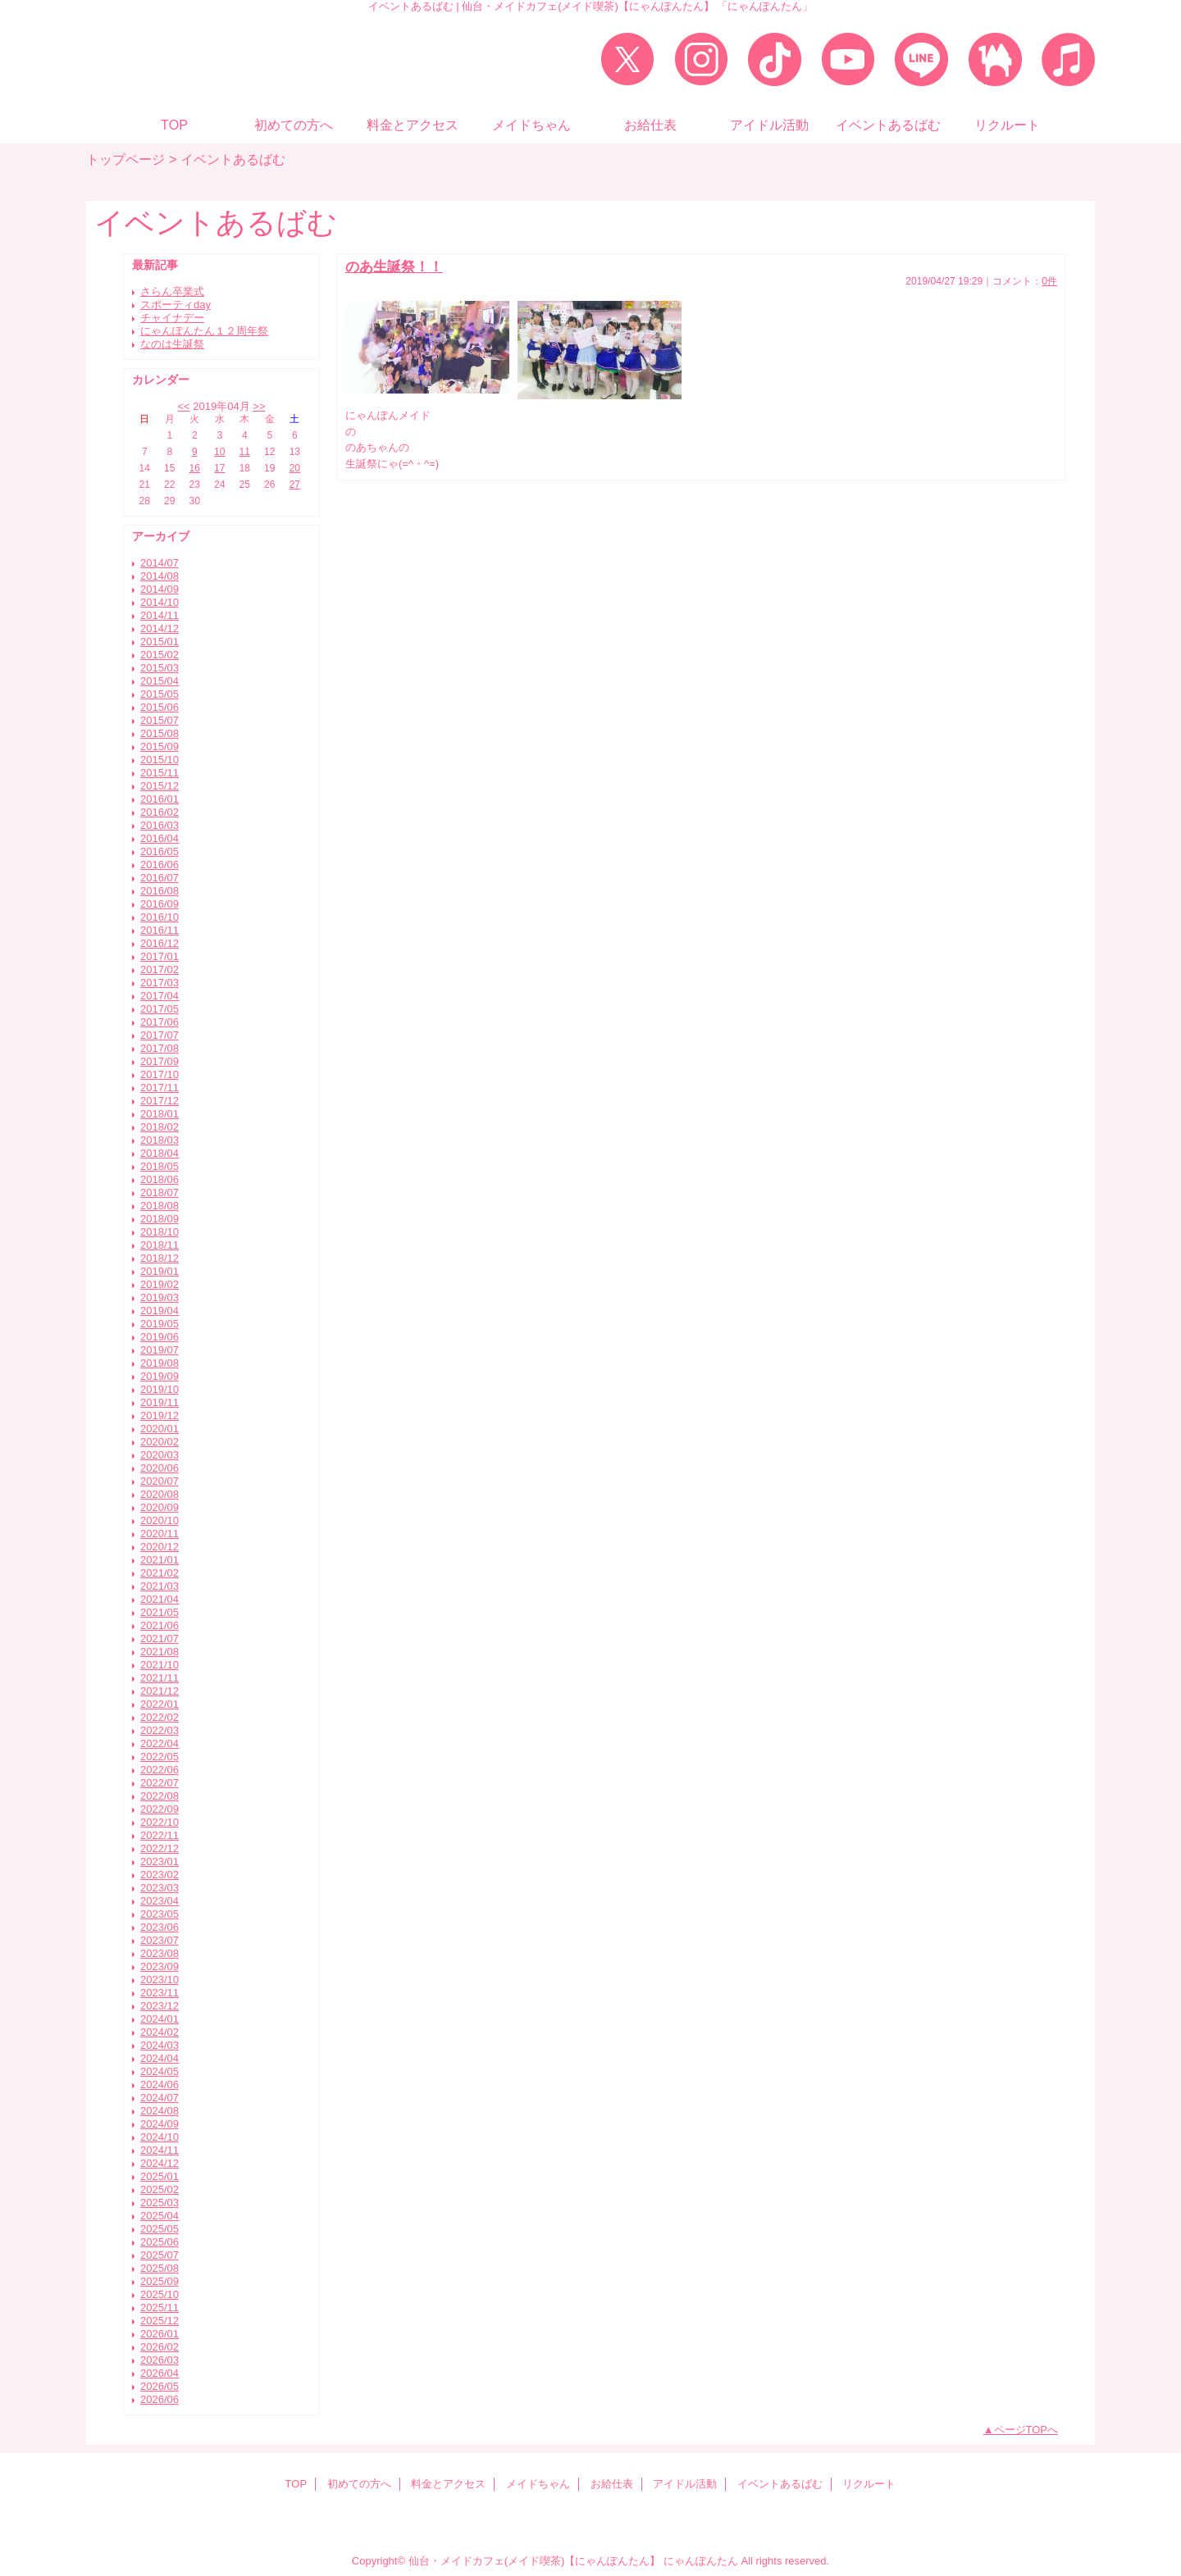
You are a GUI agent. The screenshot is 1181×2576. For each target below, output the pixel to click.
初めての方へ (359, 2484)
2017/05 (159, 1009)
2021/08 (159, 1651)
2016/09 (159, 904)
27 (295, 484)
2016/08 (159, 891)
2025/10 (159, 2294)
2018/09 (159, 1219)
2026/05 (159, 2386)
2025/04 (159, 2216)
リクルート (869, 2484)
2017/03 (159, 982)
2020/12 (159, 1547)
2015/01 (159, 641)
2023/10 (159, 1979)
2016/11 (159, 930)
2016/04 (159, 838)
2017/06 (159, 1022)
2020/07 (159, 1481)
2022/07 (159, 1783)
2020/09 (159, 1507)
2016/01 (159, 799)
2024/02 (159, 2032)
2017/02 (159, 969)
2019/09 (159, 1376)
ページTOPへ (1026, 2430)
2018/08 (159, 1205)
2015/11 (159, 773)
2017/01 (159, 956)
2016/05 (159, 851)
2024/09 (159, 2124)
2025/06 (159, 2242)
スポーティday (175, 304)
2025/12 (159, 2320)
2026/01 (159, 2334)
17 (219, 468)
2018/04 (159, 1153)
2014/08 (159, 576)
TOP (174, 124)
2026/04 (159, 2373)
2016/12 (159, 943)
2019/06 (159, 1337)
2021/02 (159, 1573)
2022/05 (159, 1756)
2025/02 (159, 2189)
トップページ (125, 159)
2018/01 (159, 1114)
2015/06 (159, 707)
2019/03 (159, 1297)
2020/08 (159, 1494)
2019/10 (159, 1389)
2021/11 (159, 1678)
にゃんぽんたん (700, 2561)
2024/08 (159, 2111)
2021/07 (159, 1638)
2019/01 (159, 1271)
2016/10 (159, 917)
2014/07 (159, 563)
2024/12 (159, 2163)
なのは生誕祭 (172, 344)
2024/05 (159, 2071)
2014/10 (159, 602)
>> (259, 406)
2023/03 (159, 1888)
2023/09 (159, 1966)
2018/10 (159, 1232)
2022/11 (159, 1835)
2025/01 (159, 2176)
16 (194, 468)
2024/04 (159, 2058)
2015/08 (159, 733)
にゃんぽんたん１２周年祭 (204, 331)
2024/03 (159, 2045)
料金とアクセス (448, 2484)
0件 (1049, 281)
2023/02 (159, 1874)
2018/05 (159, 1166)
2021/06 (159, 1625)
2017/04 (159, 996)
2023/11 (159, 1993)
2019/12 (159, 1415)
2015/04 (159, 681)
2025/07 (159, 2255)
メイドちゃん (538, 2484)
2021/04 (159, 1599)
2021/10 (159, 1665)
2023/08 (159, 1953)
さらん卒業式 (172, 291)
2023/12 (159, 2006)
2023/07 (159, 1940)
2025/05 (159, 2229)
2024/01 (159, 2019)
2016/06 (159, 864)
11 (244, 451)
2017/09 (159, 1061)
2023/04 (159, 1901)
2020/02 (159, 1442)
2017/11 (159, 1087)
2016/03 (159, 825)
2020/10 (159, 1520)
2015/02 (159, 655)
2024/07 (159, 2097)
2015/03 (159, 668)
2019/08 (159, 1363)
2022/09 (159, 1809)
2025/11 (159, 2307)
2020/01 (159, 1428)
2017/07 (159, 1035)
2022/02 (159, 1717)
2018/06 (159, 1179)
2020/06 (159, 1468)
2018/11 (159, 1245)
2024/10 (159, 2137)
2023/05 (159, 1914)
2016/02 (159, 812)
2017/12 (159, 1101)
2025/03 (159, 2202)
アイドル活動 (685, 2484)
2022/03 (159, 1730)
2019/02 (159, 1284)
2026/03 (159, 2360)
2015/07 (159, 720)
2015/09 (159, 746)
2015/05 (159, 694)
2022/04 (159, 1743)
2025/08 (159, 2268)
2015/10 (159, 759)
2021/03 (159, 1586)
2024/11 (159, 2150)
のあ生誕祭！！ (394, 266)
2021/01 (159, 1560)
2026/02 (159, 2347)
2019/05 (159, 1324)
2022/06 (159, 1770)
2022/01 (159, 1704)
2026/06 (159, 2399)
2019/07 (159, 1350)
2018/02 (159, 1127)
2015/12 (159, 786)
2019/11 (159, 1402)
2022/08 (159, 1796)
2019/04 (159, 1310)
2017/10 (159, 1074)
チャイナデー (172, 318)
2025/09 (159, 2281)
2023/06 (159, 1927)
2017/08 (159, 1048)
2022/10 (159, 1822)
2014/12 (159, 628)
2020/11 (159, 1533)
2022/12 (159, 1848)
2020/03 (159, 1455)
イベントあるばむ (780, 2484)
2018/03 (159, 1140)
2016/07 (159, 878)
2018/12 (159, 1258)
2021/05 (159, 1612)
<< (183, 406)
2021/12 (159, 1691)
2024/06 (159, 2084)
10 (219, 451)
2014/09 (159, 589)
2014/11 (159, 615)
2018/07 (159, 1192)
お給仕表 (611, 2484)
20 (295, 468)
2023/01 (159, 1861)
